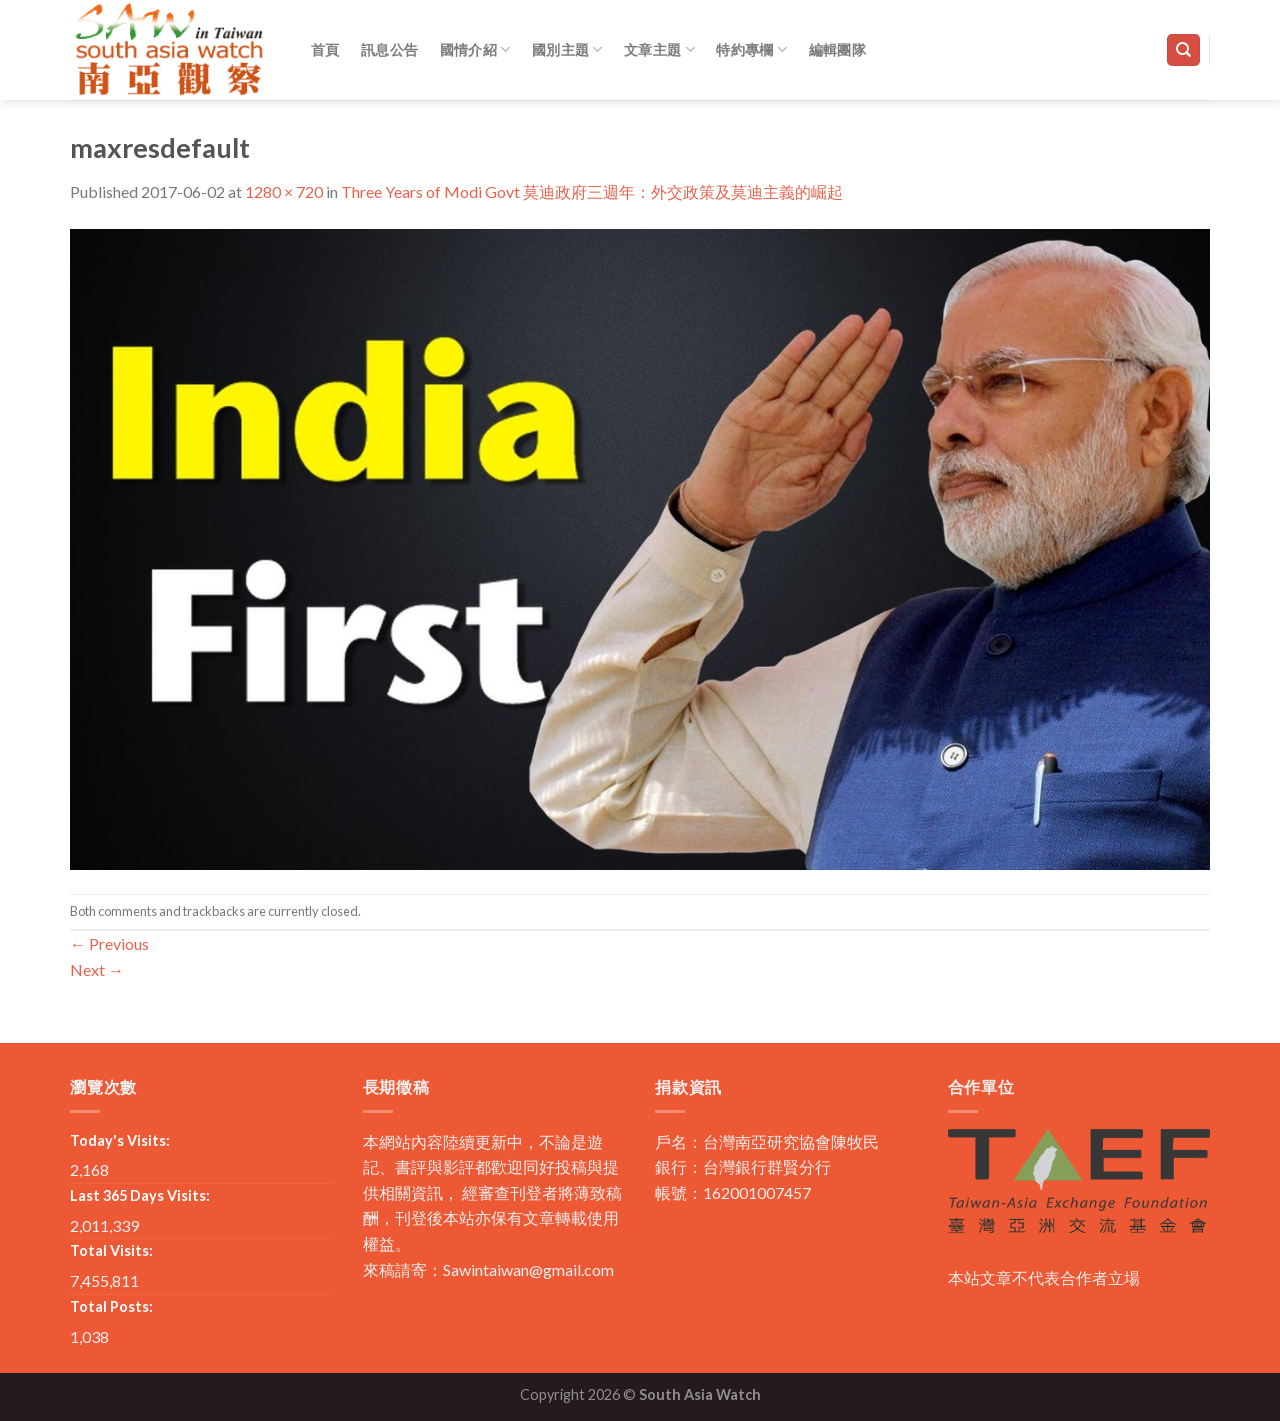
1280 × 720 (284, 191)
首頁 (325, 49)
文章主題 (659, 49)
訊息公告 (389, 49)
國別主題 (567, 49)
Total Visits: (111, 1250)
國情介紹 (475, 49)
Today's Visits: (120, 1140)
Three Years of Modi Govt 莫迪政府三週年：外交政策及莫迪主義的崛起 (592, 191)
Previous (109, 943)
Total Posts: (111, 1306)
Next (97, 969)
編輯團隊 (837, 49)
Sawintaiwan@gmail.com (528, 1269)
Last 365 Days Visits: (140, 1195)
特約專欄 (751, 49)
